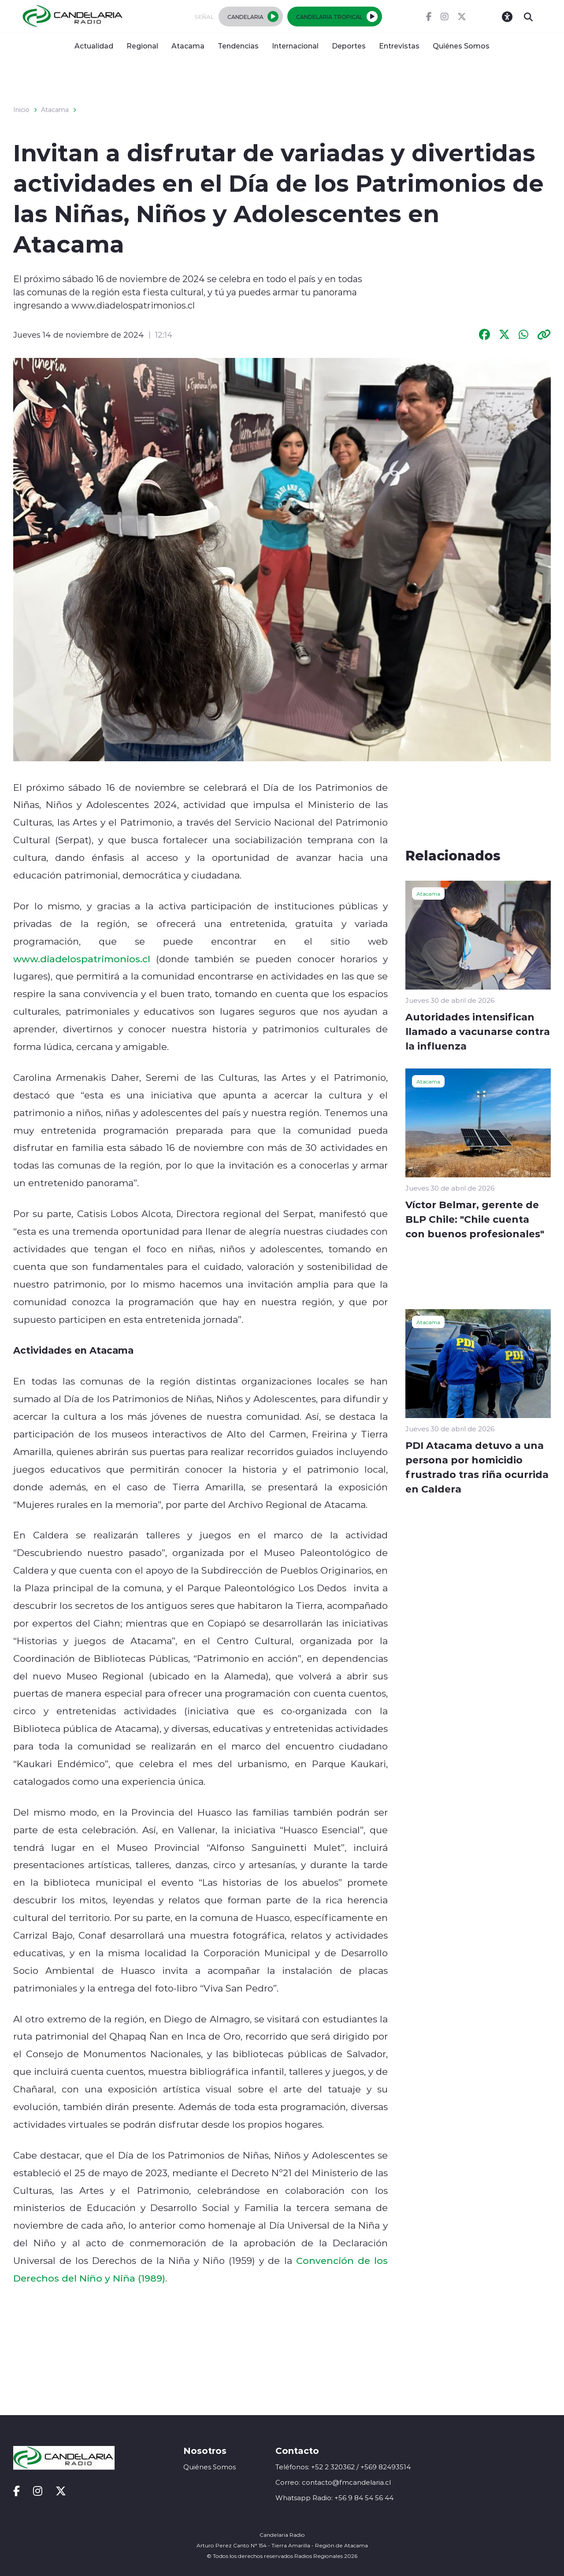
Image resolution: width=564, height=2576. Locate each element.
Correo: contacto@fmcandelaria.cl (333, 2482)
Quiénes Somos (461, 45)
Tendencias (238, 45)
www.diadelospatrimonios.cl (81, 959)
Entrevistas (399, 45)
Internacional (295, 45)
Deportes (349, 45)
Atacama (187, 45)
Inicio (21, 110)
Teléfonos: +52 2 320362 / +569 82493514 (343, 2467)
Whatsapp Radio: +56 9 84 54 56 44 (334, 2497)
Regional (142, 45)
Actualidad (93, 45)
